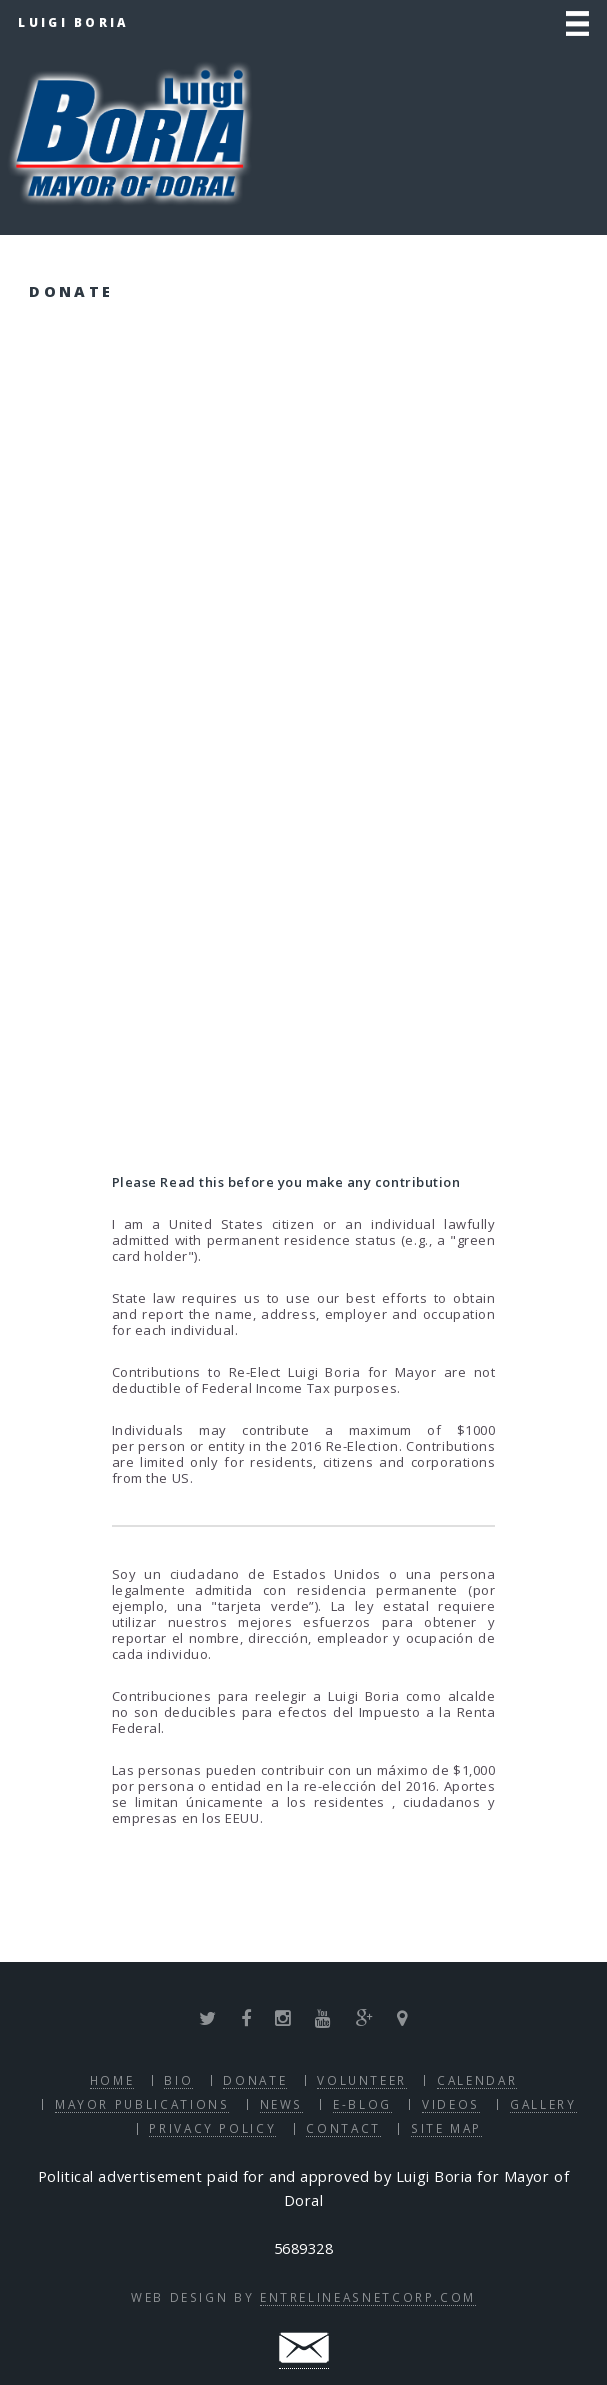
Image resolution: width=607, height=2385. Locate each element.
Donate (255, 2080)
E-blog (362, 2104)
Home (112, 2080)
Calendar (477, 2080)
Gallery (543, 2104)
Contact (343, 2128)
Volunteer (362, 2080)
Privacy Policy (212, 2128)
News (282, 2104)
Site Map (446, 2128)
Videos (451, 2104)
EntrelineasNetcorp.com (368, 2297)
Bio (178, 2080)
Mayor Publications (142, 2104)
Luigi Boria (73, 22)
